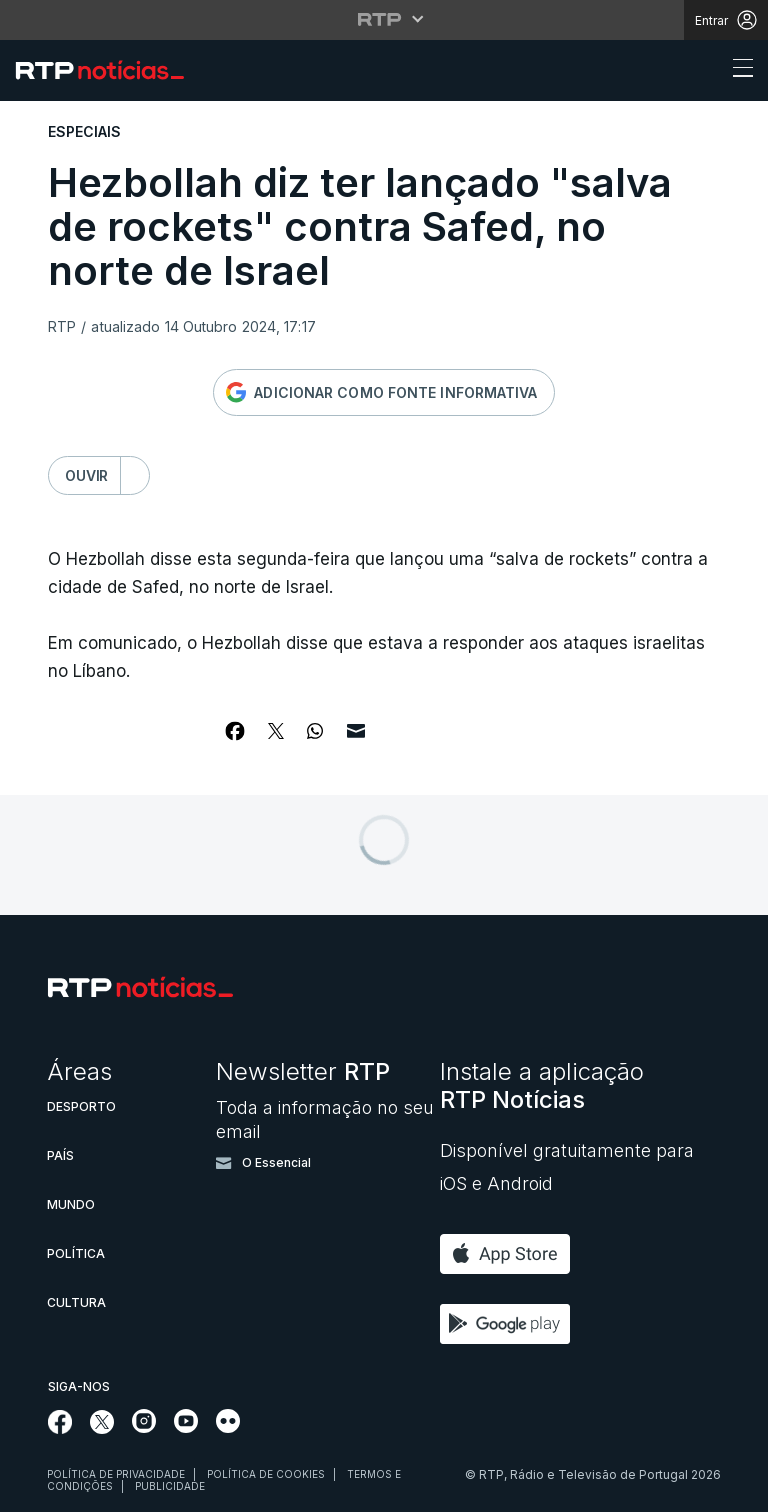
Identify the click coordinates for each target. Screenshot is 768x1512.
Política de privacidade (116, 1474)
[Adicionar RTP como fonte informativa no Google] (383, 392)
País (60, 1155)
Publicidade (170, 1486)
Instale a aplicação (542, 1085)
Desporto (81, 1106)
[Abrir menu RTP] (384, 19)
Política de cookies (266, 1474)
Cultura (76, 1302)
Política (76, 1253)
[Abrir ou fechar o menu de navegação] (737, 71)
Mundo (71, 1204)
